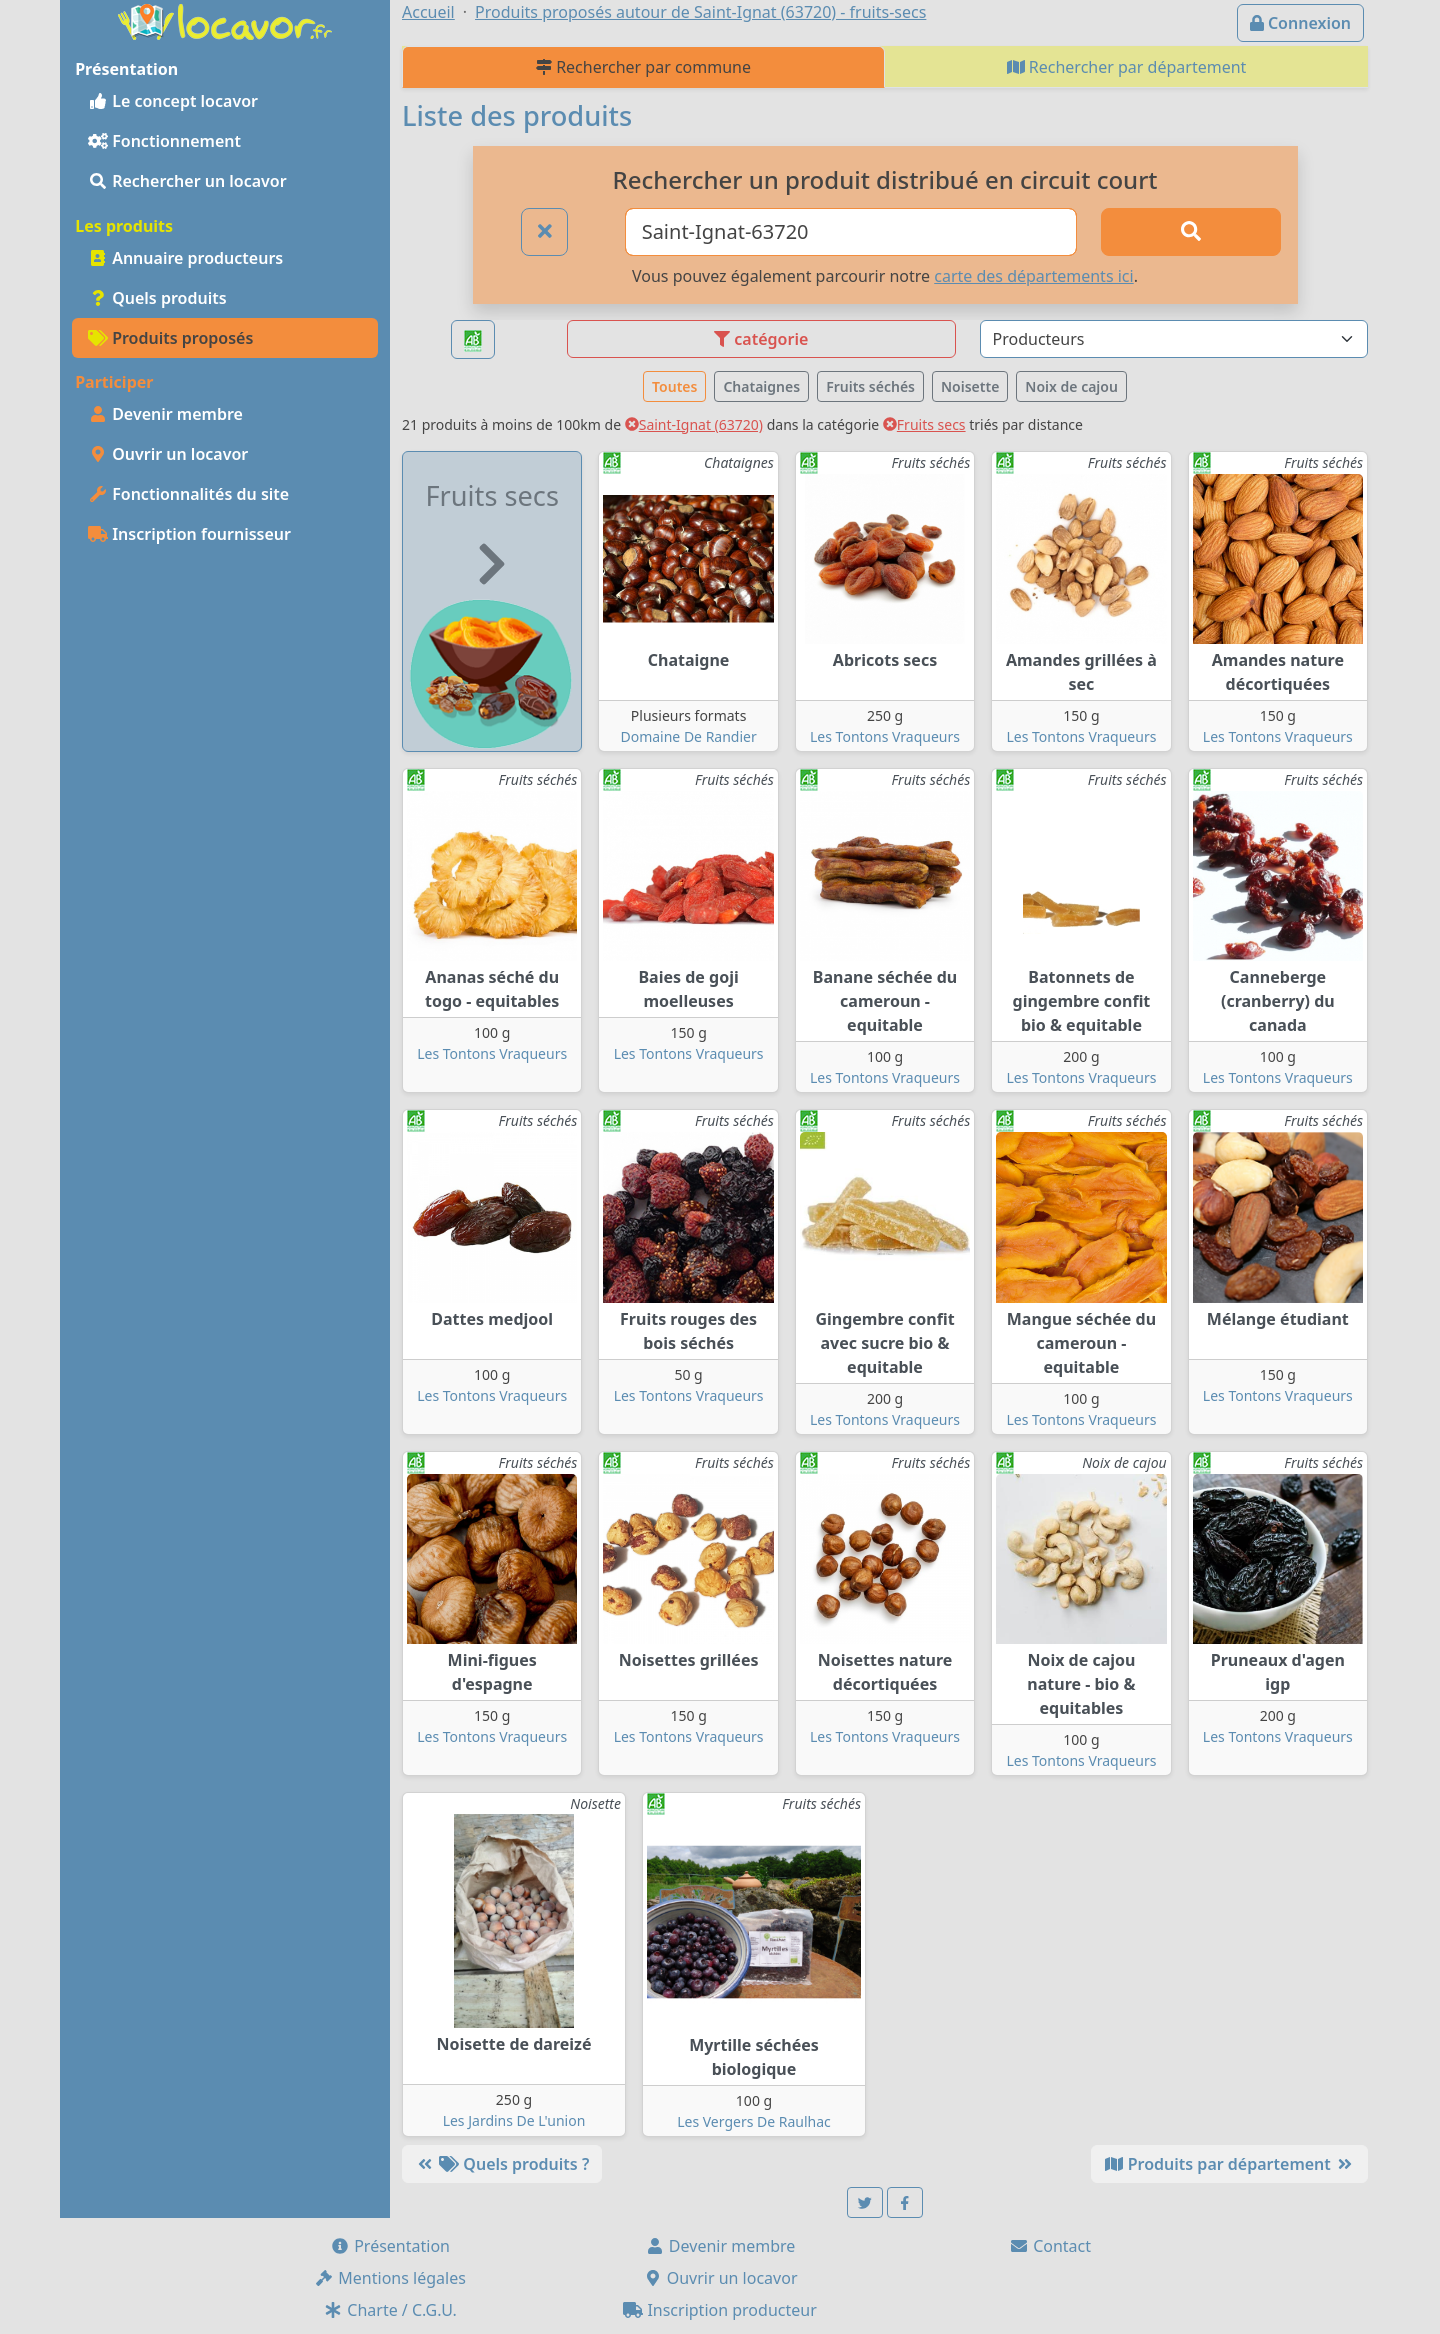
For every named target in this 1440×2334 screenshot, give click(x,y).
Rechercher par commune (643, 67)
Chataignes (761, 386)
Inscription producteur (720, 2310)
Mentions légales (390, 2278)
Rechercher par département (1127, 67)
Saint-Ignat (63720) (694, 424)
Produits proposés (170, 338)
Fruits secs (924, 424)
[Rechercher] (1191, 232)
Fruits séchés (870, 386)
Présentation (390, 2246)
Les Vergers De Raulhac (754, 2121)
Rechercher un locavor (187, 181)
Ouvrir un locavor (168, 454)
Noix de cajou (1071, 386)
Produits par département (1229, 2164)
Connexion (1300, 23)
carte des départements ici (1033, 276)
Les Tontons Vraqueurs (885, 736)
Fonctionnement (164, 141)
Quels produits (157, 298)
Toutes (674, 386)
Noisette (970, 386)
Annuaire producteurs (185, 258)
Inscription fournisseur (189, 534)
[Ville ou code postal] (851, 232)
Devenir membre (165, 414)
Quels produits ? (502, 2164)
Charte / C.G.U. (390, 2310)
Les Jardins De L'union (514, 2120)
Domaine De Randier (688, 736)
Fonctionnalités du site (188, 494)
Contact (1050, 2246)
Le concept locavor (173, 101)
